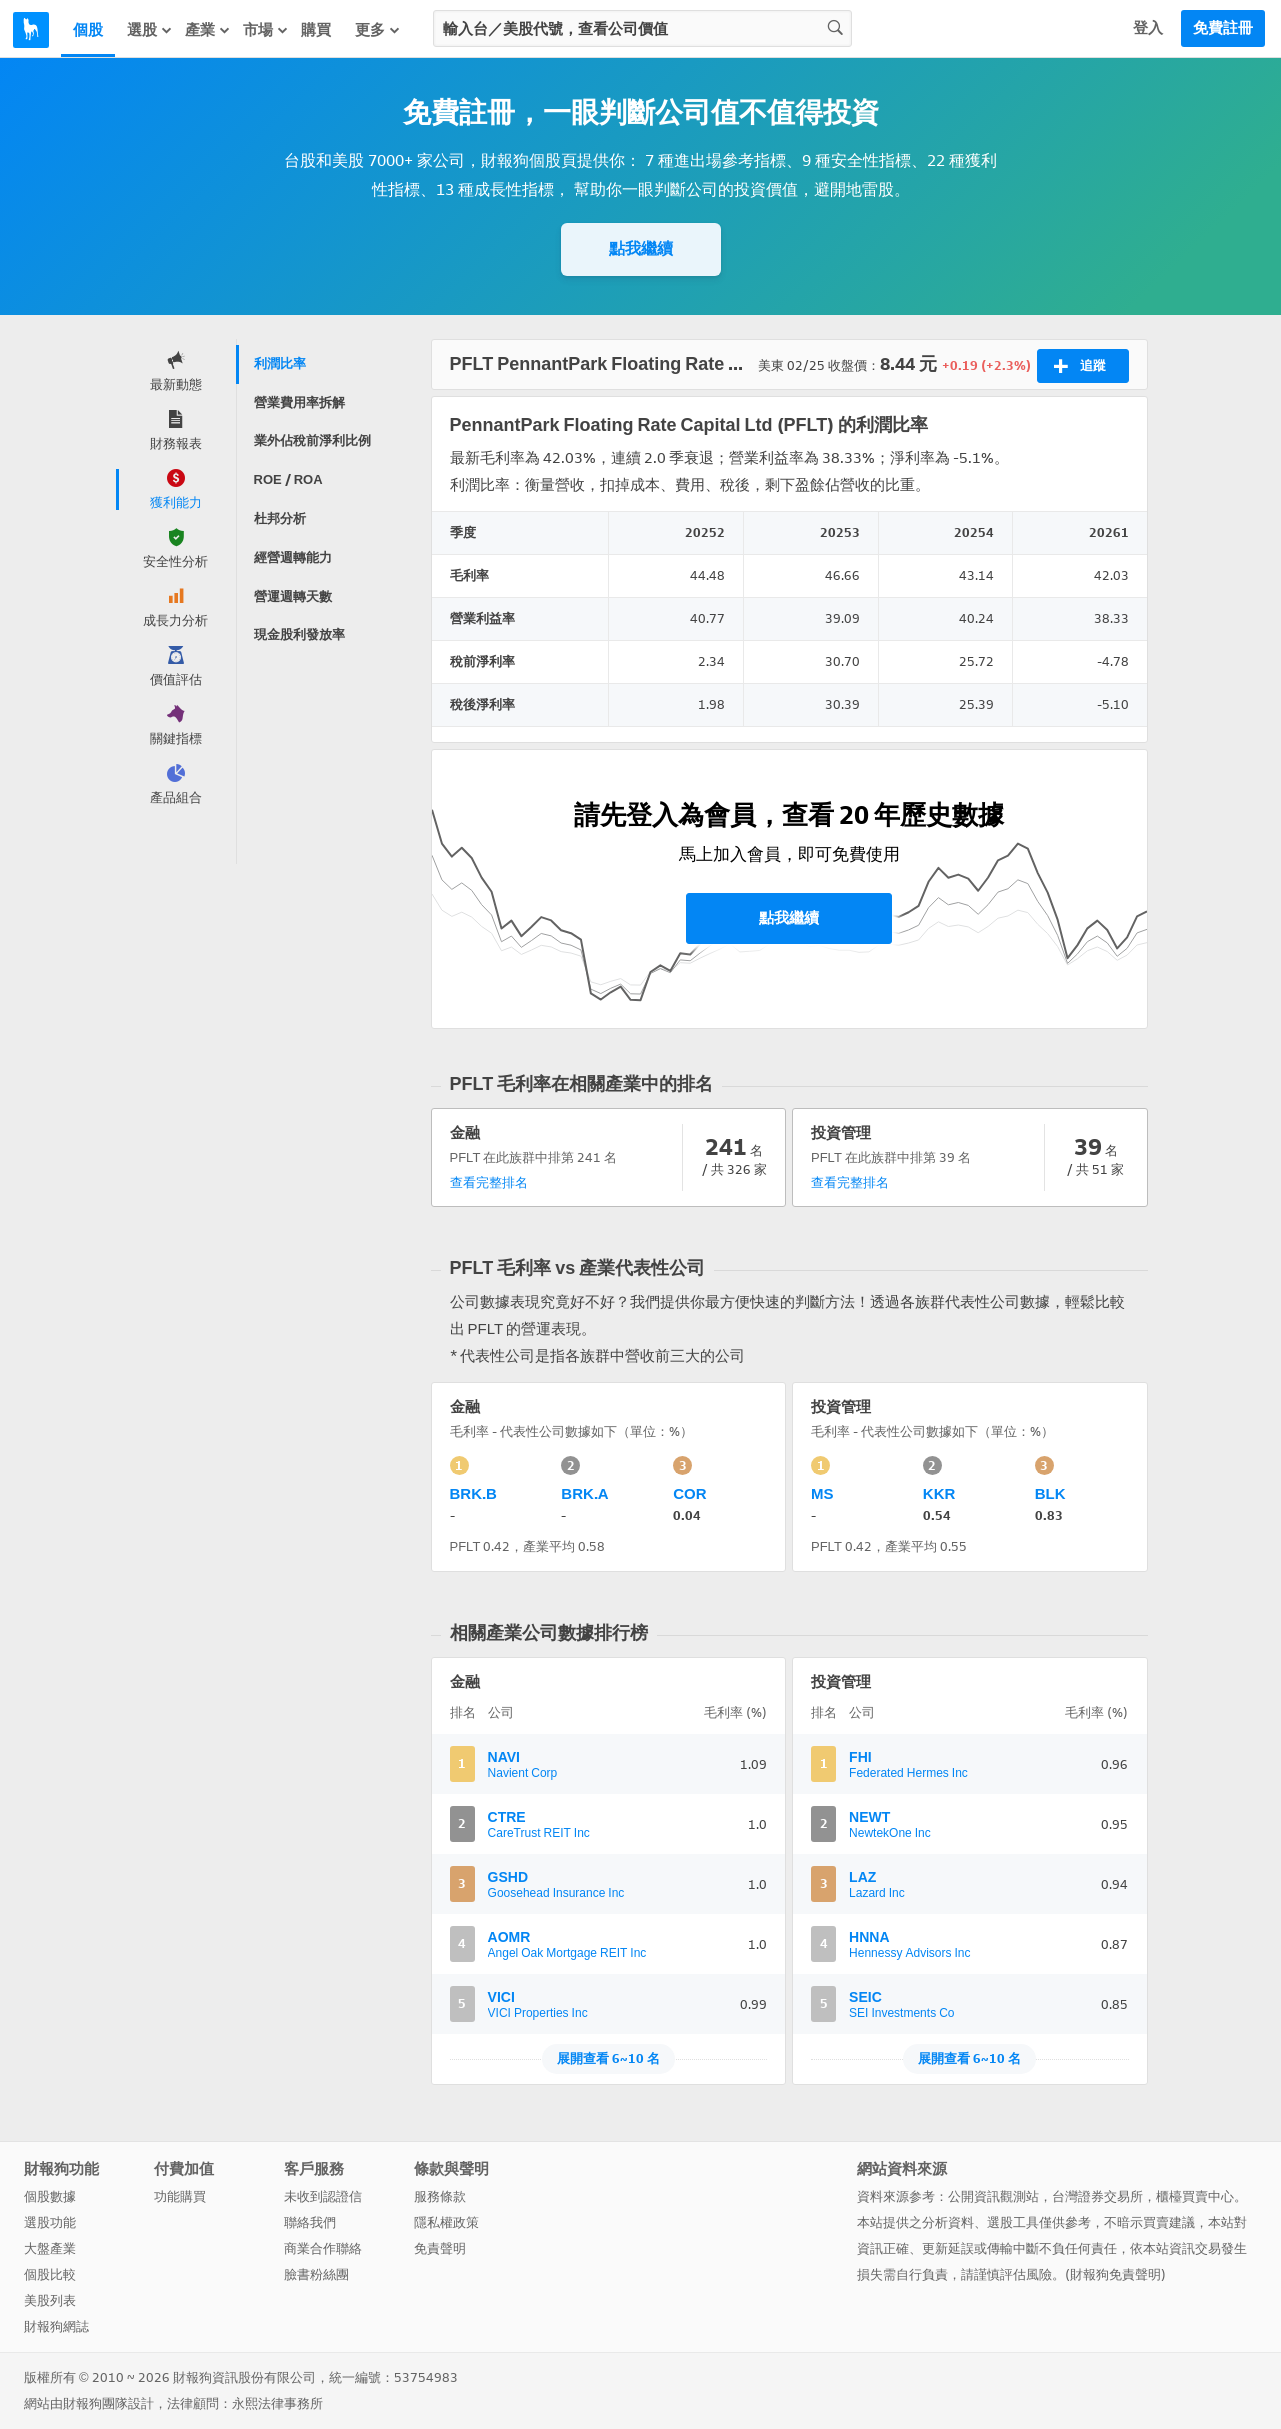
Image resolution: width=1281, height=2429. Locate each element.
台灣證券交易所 (1097, 2196)
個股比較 (50, 2274)
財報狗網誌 (56, 2326)
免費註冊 (1223, 28)
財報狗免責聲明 (1115, 2274)
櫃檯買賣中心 (1195, 2196)
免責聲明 (440, 2248)
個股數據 (50, 2196)
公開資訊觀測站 (993, 2196)
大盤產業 (50, 2248)
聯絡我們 (310, 2222)
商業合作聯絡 (323, 2248)
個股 (88, 30)
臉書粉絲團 (316, 2274)
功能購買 (180, 2196)
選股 (150, 29)
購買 (316, 30)
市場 (266, 29)
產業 (208, 29)
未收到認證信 (323, 2196)
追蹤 (1079, 366)
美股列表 (50, 2300)
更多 (378, 29)
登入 (1148, 28)
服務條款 (440, 2196)
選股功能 (50, 2222)
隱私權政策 (446, 2222)
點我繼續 (641, 248)
